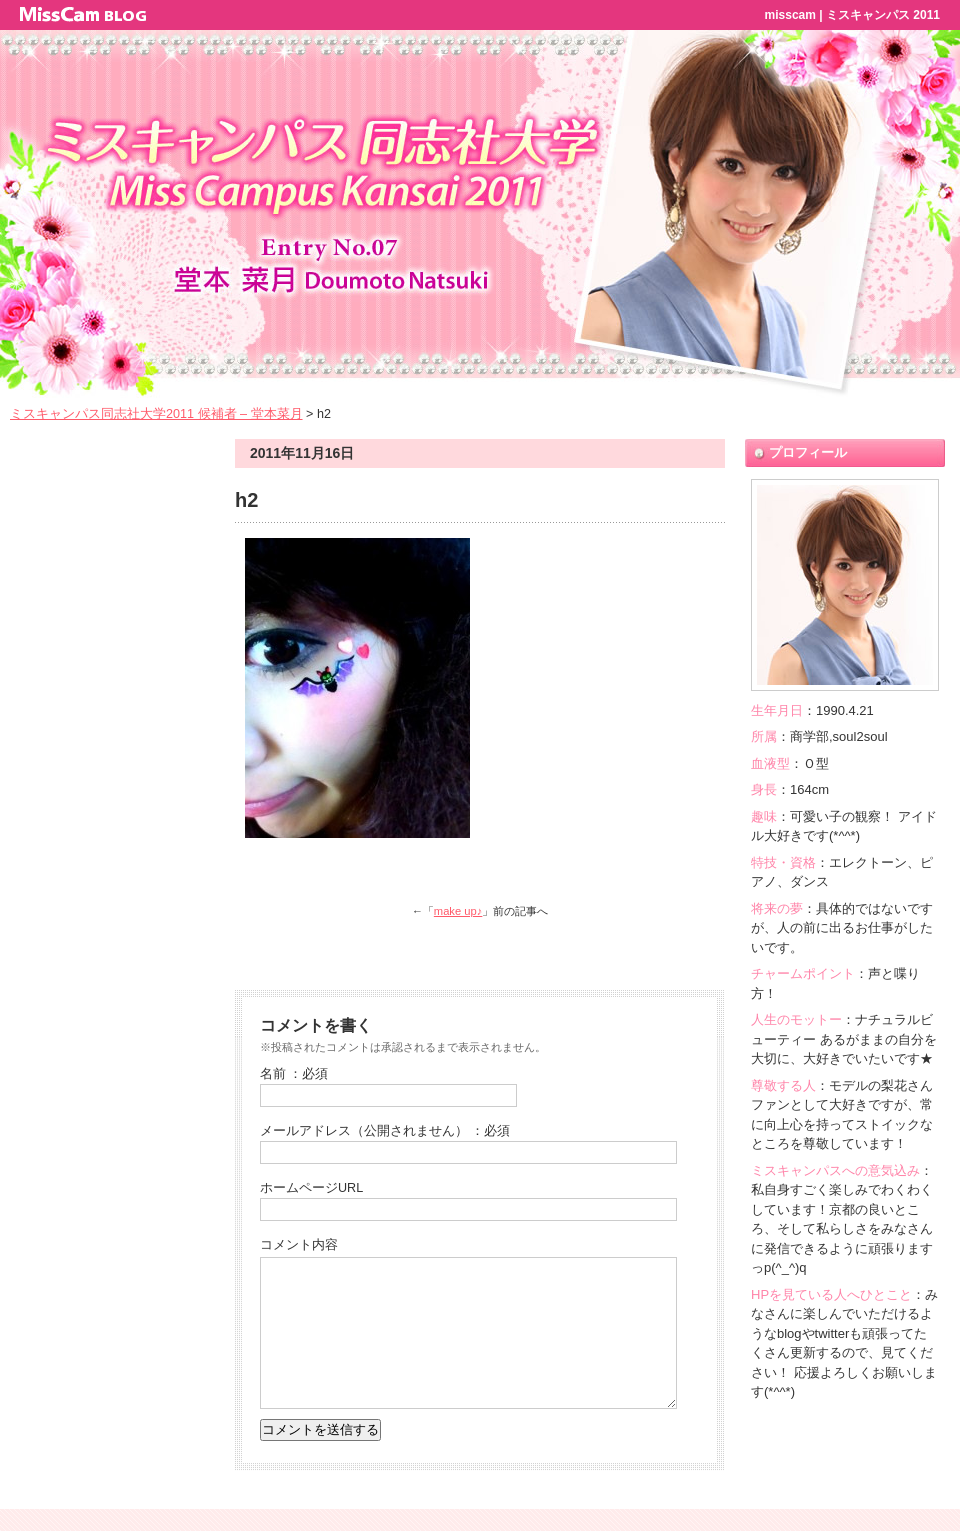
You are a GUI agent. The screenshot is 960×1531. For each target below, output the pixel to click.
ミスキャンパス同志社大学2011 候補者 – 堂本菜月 (156, 414)
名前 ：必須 (294, 1074)
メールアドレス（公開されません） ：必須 (385, 1131)
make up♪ (458, 911)
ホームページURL (311, 1188)
